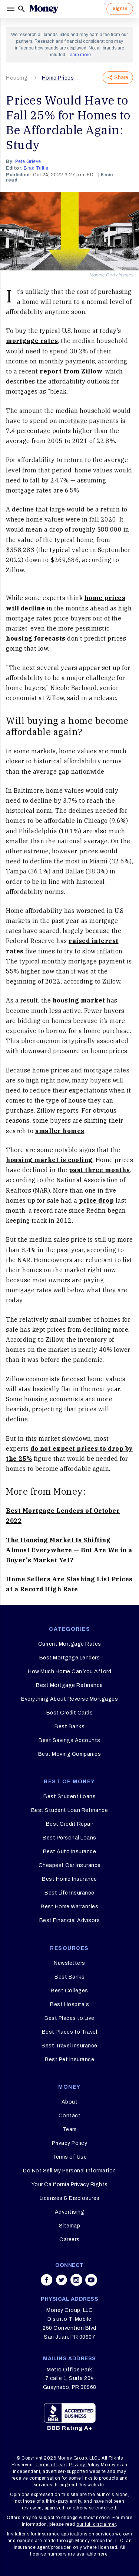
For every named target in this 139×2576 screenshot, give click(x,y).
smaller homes (60, 1131)
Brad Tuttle (36, 168)
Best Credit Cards (69, 1713)
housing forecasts (36, 638)
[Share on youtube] (91, 2280)
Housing (17, 78)
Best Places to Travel (69, 2032)
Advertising (70, 2212)
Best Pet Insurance (69, 2059)
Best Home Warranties (69, 1906)
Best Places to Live (69, 2018)
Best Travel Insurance (69, 2046)
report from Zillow (71, 371)
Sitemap (69, 2226)
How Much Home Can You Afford (69, 1671)
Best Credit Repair (69, 1824)
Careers (69, 2239)
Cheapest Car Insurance (70, 1865)
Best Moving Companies (69, 1754)
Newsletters (69, 1963)
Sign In (119, 8)
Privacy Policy (69, 2143)
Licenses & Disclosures (70, 2198)
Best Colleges (69, 1990)
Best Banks (69, 1726)
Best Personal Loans (69, 1838)
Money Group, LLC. (78, 2458)
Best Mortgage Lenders (69, 1658)
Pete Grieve (28, 161)
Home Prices (58, 78)
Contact (70, 2115)
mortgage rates (32, 340)
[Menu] (11, 9)
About (70, 2102)
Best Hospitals (69, 2004)
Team (70, 2129)
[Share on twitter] (61, 2280)
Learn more (79, 54)
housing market (79, 1000)
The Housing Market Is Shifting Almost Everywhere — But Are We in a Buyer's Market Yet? (69, 1550)
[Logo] (44, 9)
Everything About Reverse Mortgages (69, 1699)
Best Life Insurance (69, 1893)
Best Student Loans (69, 1796)
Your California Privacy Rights (70, 2184)
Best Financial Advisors (69, 1920)
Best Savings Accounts (69, 1740)
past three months (99, 1170)
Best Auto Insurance (69, 1851)
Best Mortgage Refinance (69, 1685)
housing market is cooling (49, 1160)
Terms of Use (69, 2157)
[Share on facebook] (47, 2280)
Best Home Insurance (69, 1879)
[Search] (21, 9)
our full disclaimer (96, 2524)
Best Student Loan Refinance (69, 1810)
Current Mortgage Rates (69, 1644)
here (102, 2554)
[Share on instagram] (76, 2280)
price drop (96, 1200)
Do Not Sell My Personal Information (69, 2171)
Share (117, 77)
